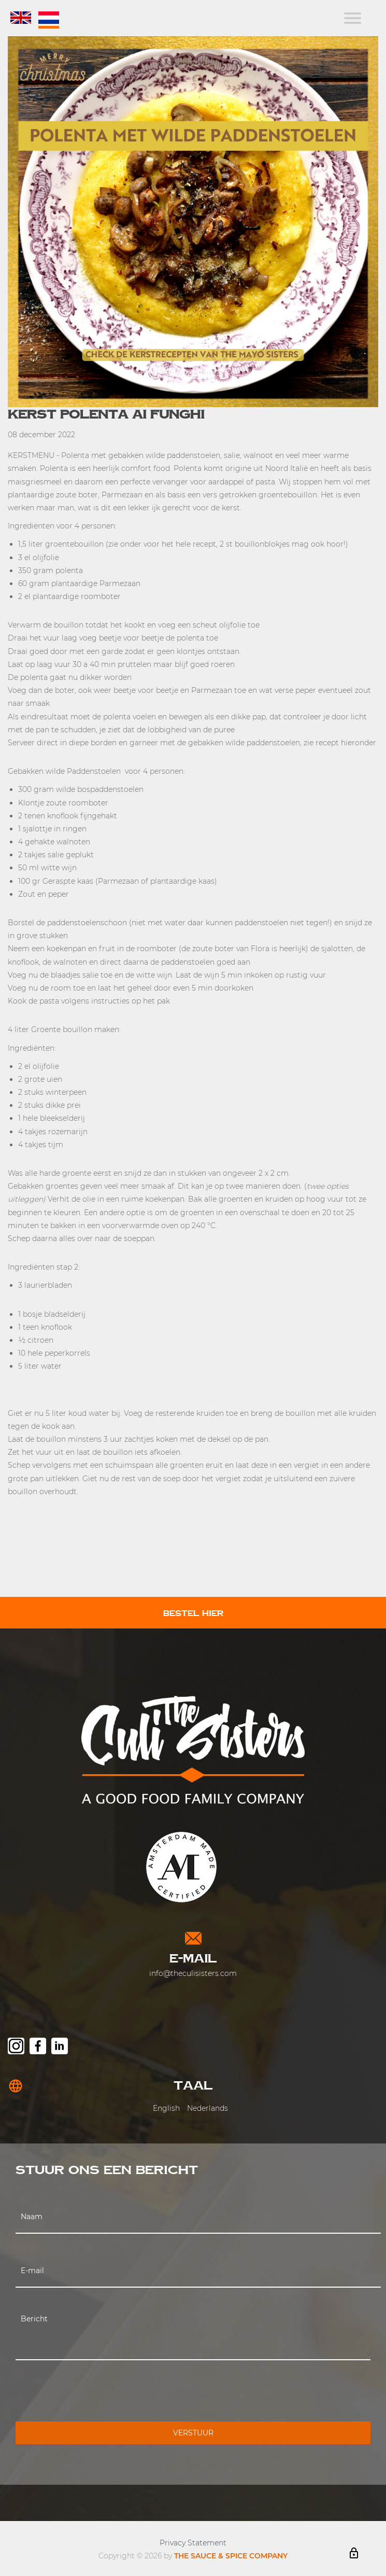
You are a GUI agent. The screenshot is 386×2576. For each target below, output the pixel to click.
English (166, 2108)
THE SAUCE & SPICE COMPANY (231, 2555)
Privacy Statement (193, 2542)
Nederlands (207, 2108)
